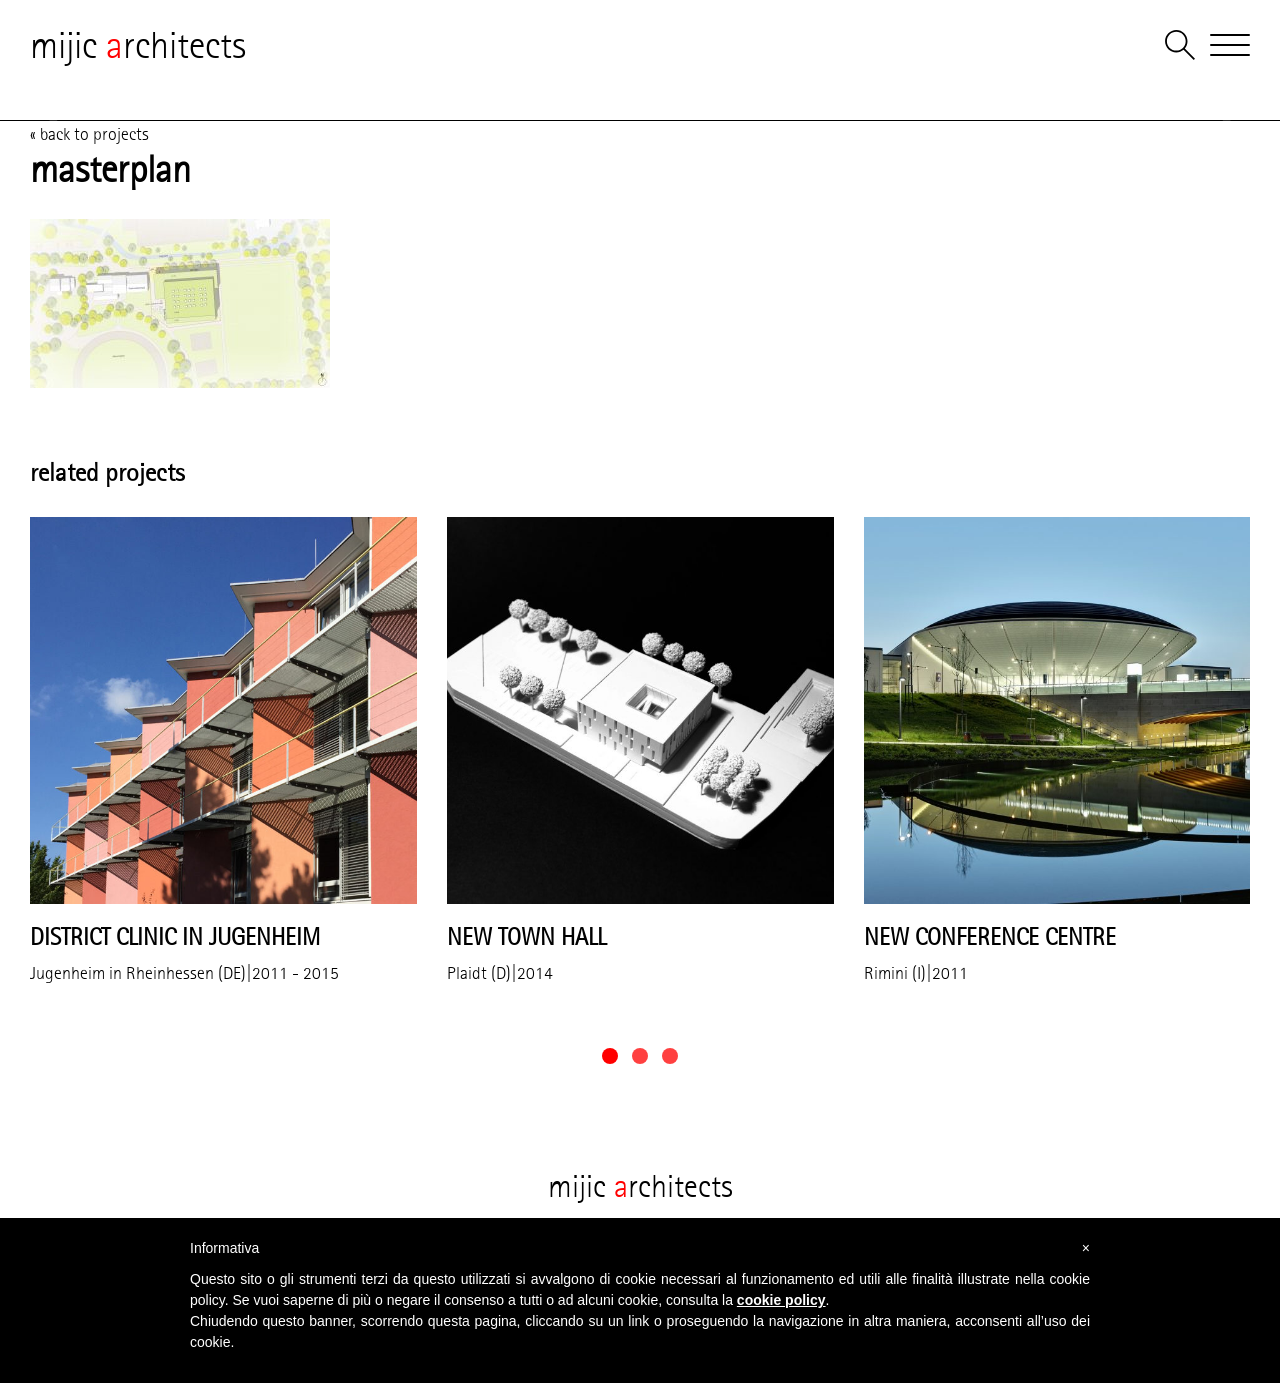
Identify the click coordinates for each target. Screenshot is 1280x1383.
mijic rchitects (138, 45)
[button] (610, 1056)
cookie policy (781, 1300)
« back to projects (89, 134)
